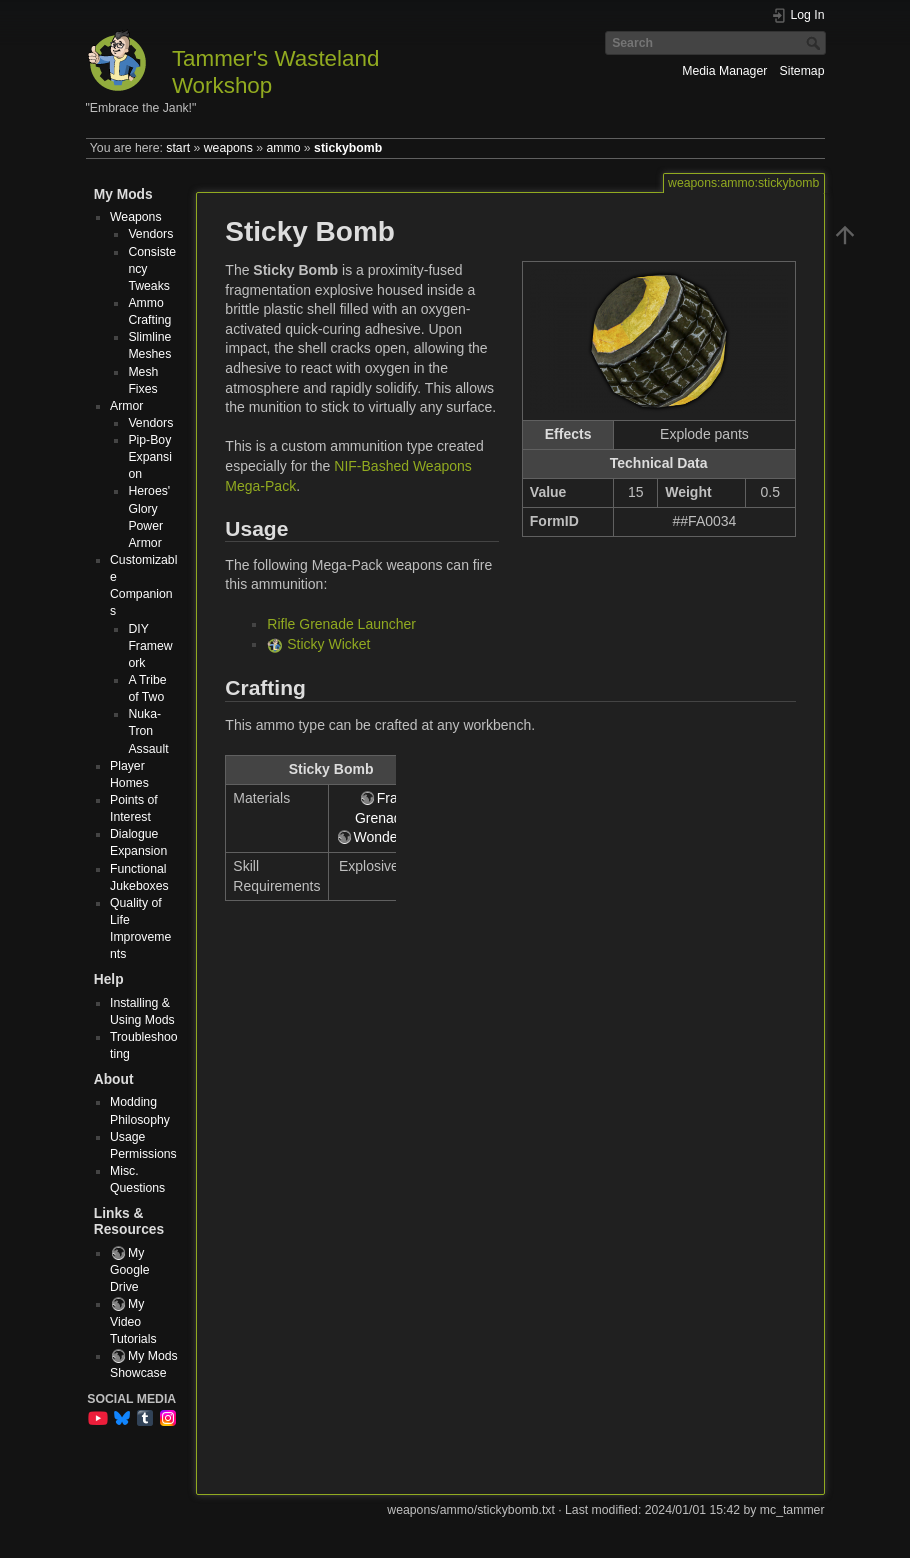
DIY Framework (150, 646)
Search (815, 43)
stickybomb (348, 148)
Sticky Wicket (328, 644)
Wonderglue (391, 837)
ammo (283, 148)
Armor (126, 406)
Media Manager (724, 71)
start (178, 148)
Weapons (136, 217)
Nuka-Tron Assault (148, 731)
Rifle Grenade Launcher (341, 624)
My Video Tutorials (133, 1321)
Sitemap (802, 71)
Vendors (150, 234)
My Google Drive (130, 1270)
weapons (228, 148)
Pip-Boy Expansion (150, 457)
